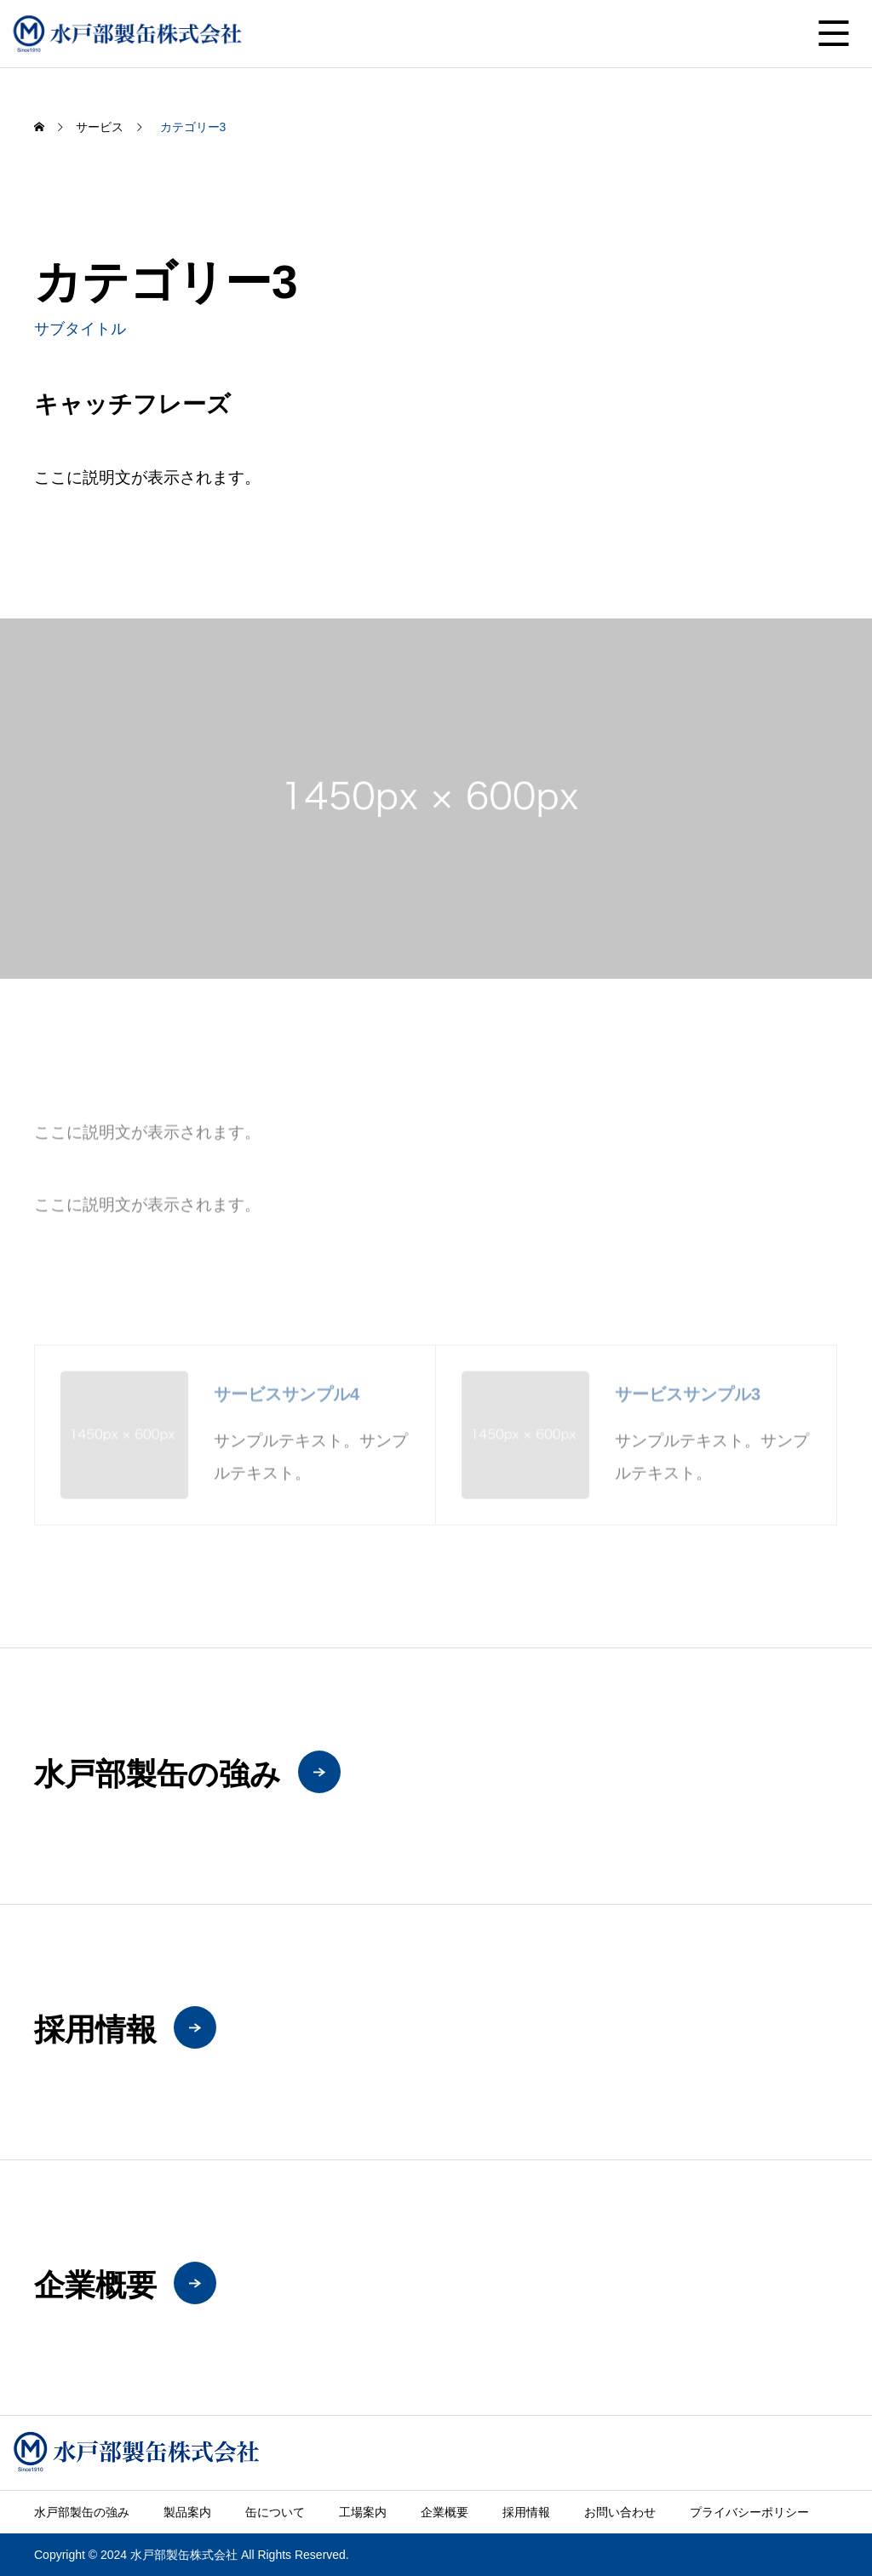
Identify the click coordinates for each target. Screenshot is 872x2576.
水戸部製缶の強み (81, 2512)
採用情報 (526, 2512)
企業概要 (444, 2512)
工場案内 (363, 2512)
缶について (275, 2512)
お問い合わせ (620, 2512)
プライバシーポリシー (749, 2512)
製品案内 (187, 2512)
